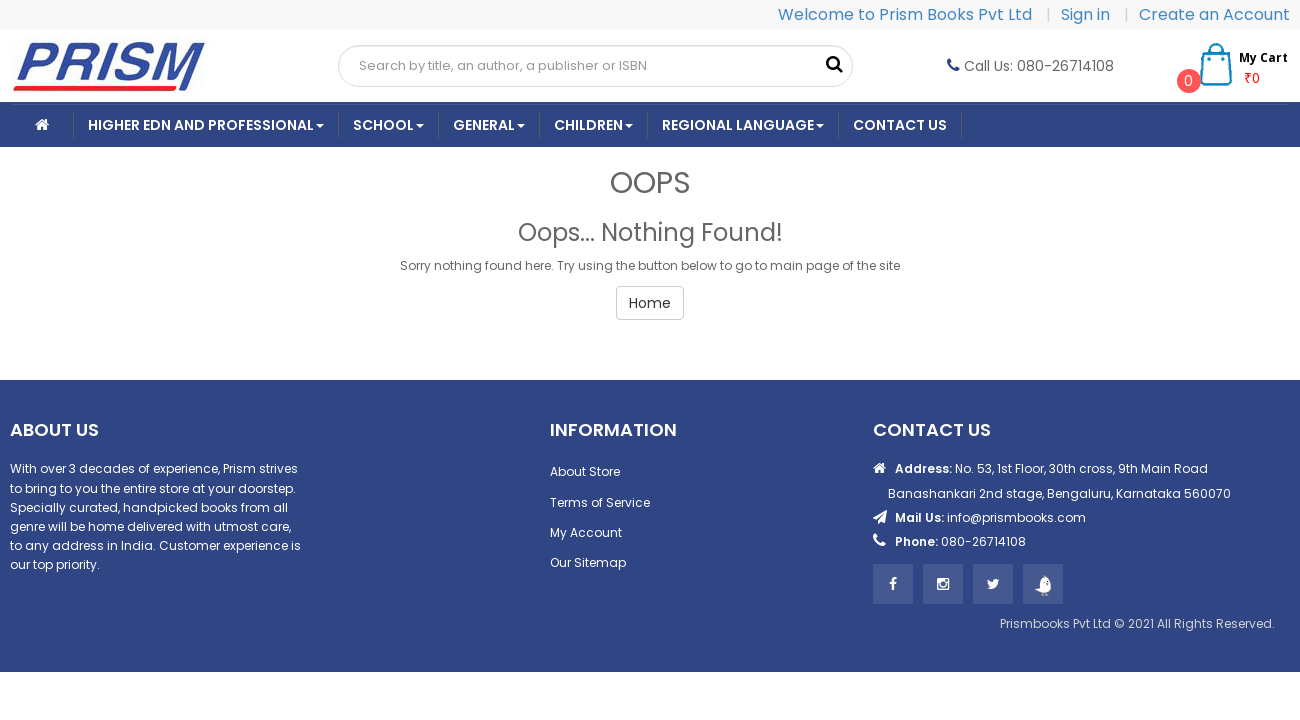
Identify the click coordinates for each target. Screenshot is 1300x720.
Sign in (1087, 14)
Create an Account (1214, 14)
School (388, 125)
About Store (585, 471)
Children (593, 125)
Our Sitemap (588, 562)
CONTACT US (900, 125)
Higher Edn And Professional (206, 125)
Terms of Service (600, 502)
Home (650, 303)
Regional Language (743, 125)
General (489, 125)
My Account (586, 532)
